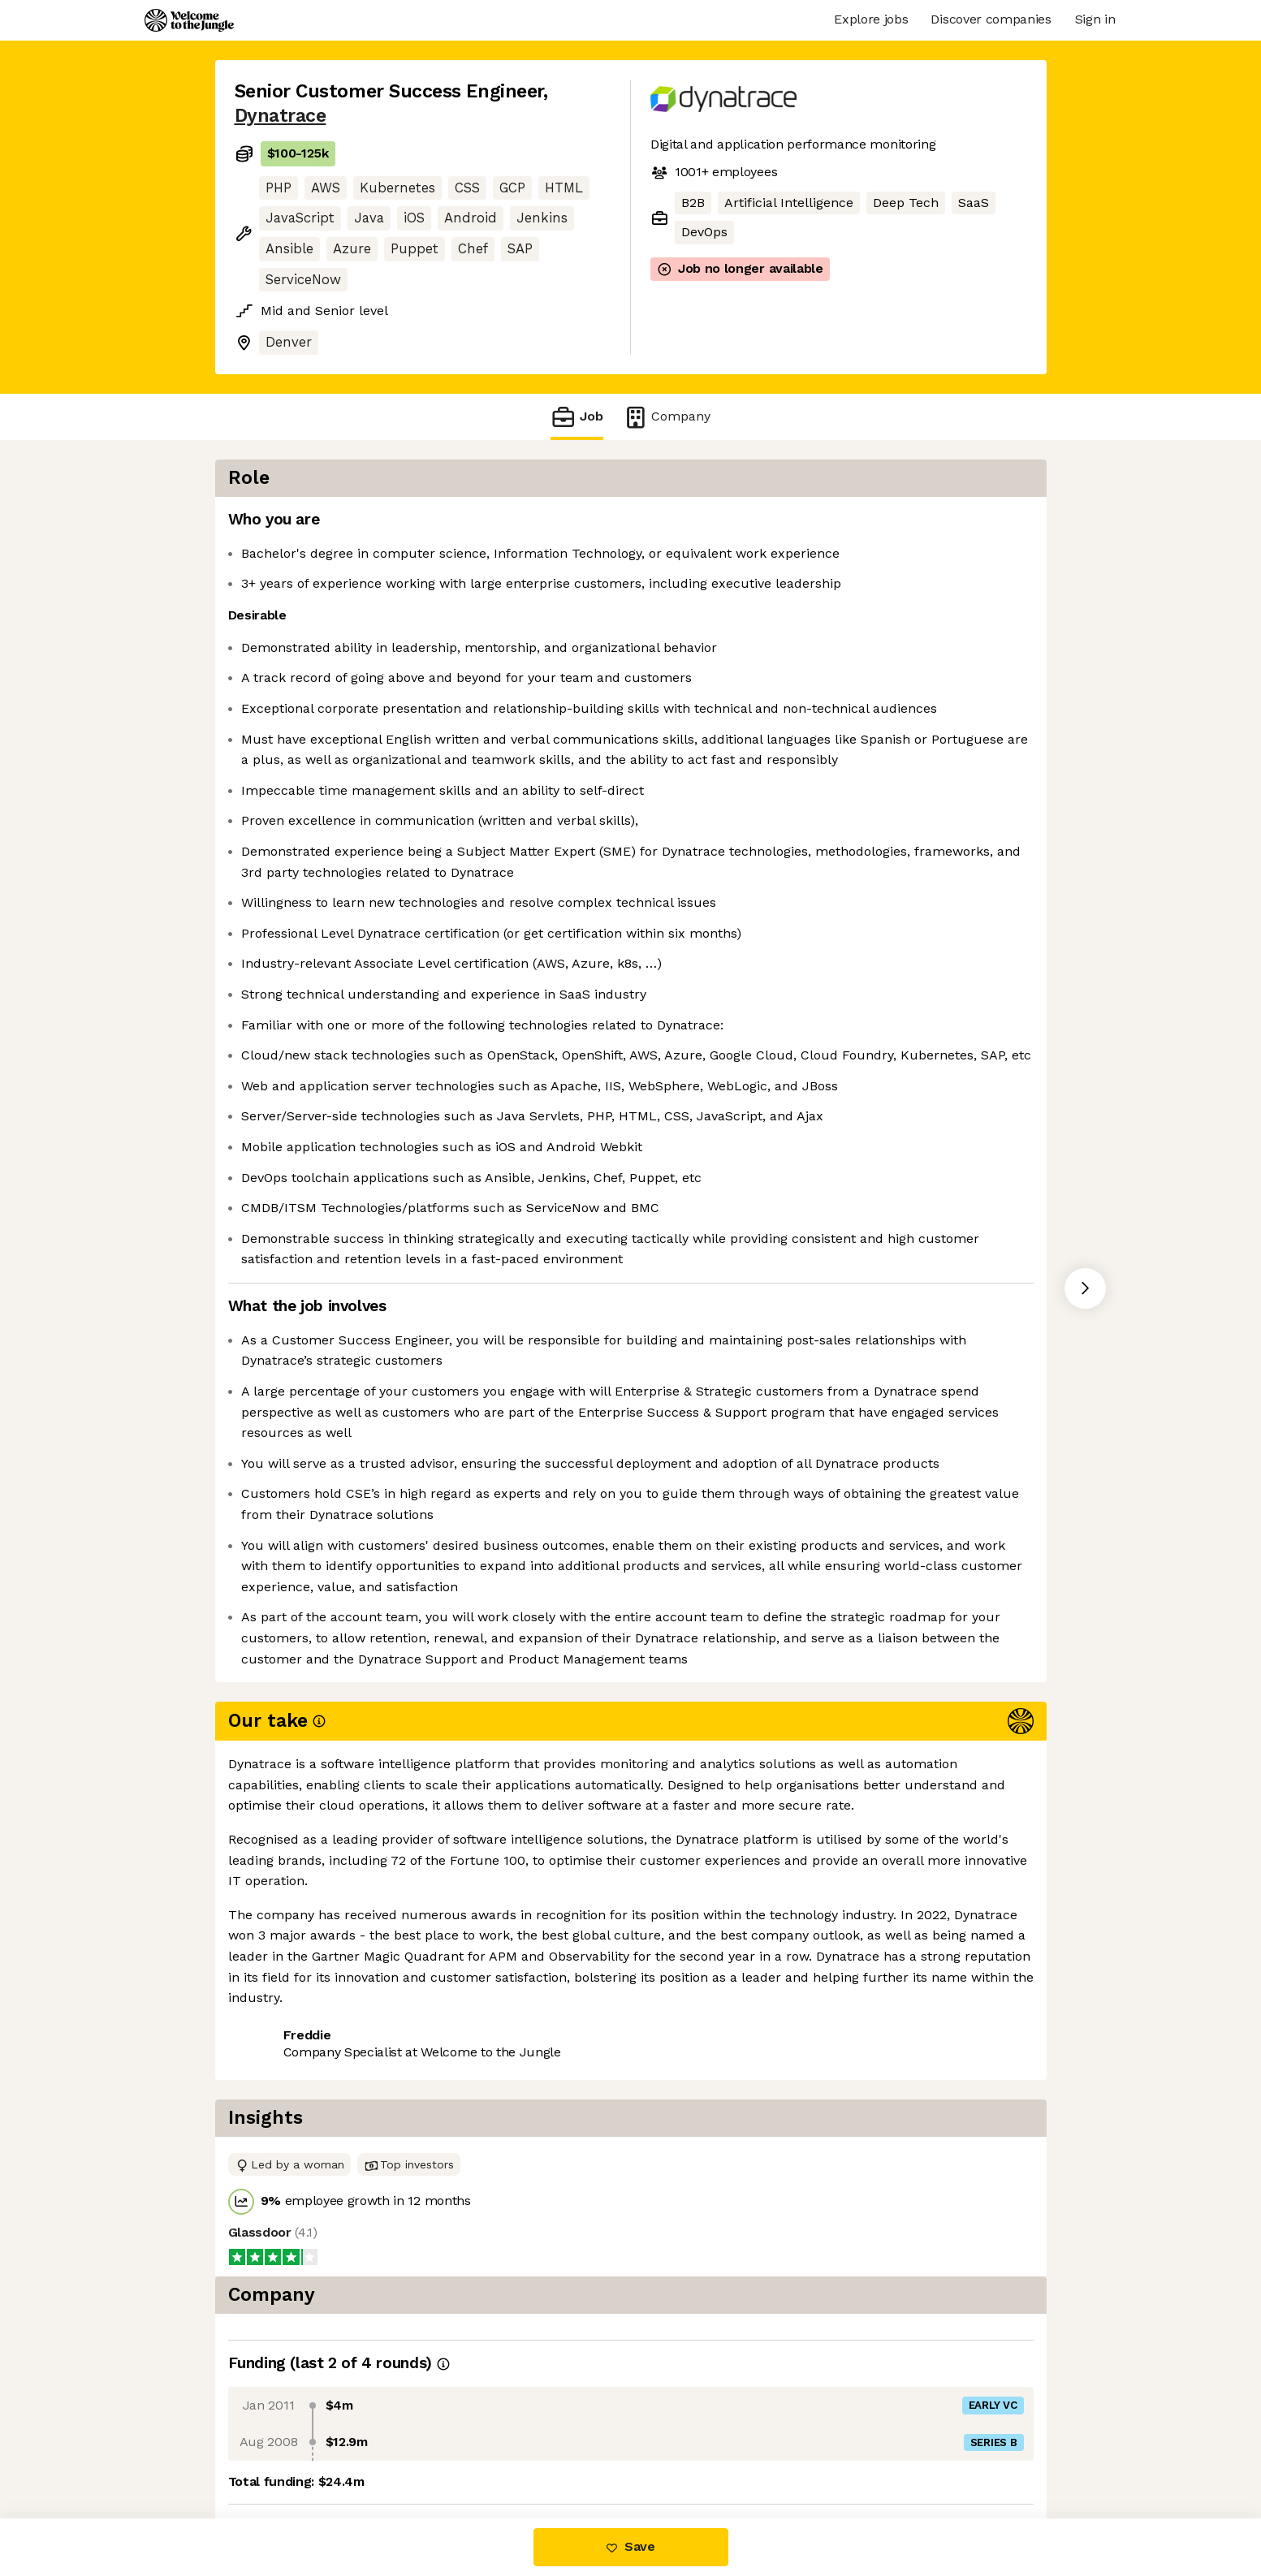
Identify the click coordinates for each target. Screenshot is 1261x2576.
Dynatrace (280, 116)
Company (666, 416)
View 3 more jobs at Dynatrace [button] (444, 2449)
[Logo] (189, 20)
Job (576, 416)
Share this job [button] (279, 2449)
